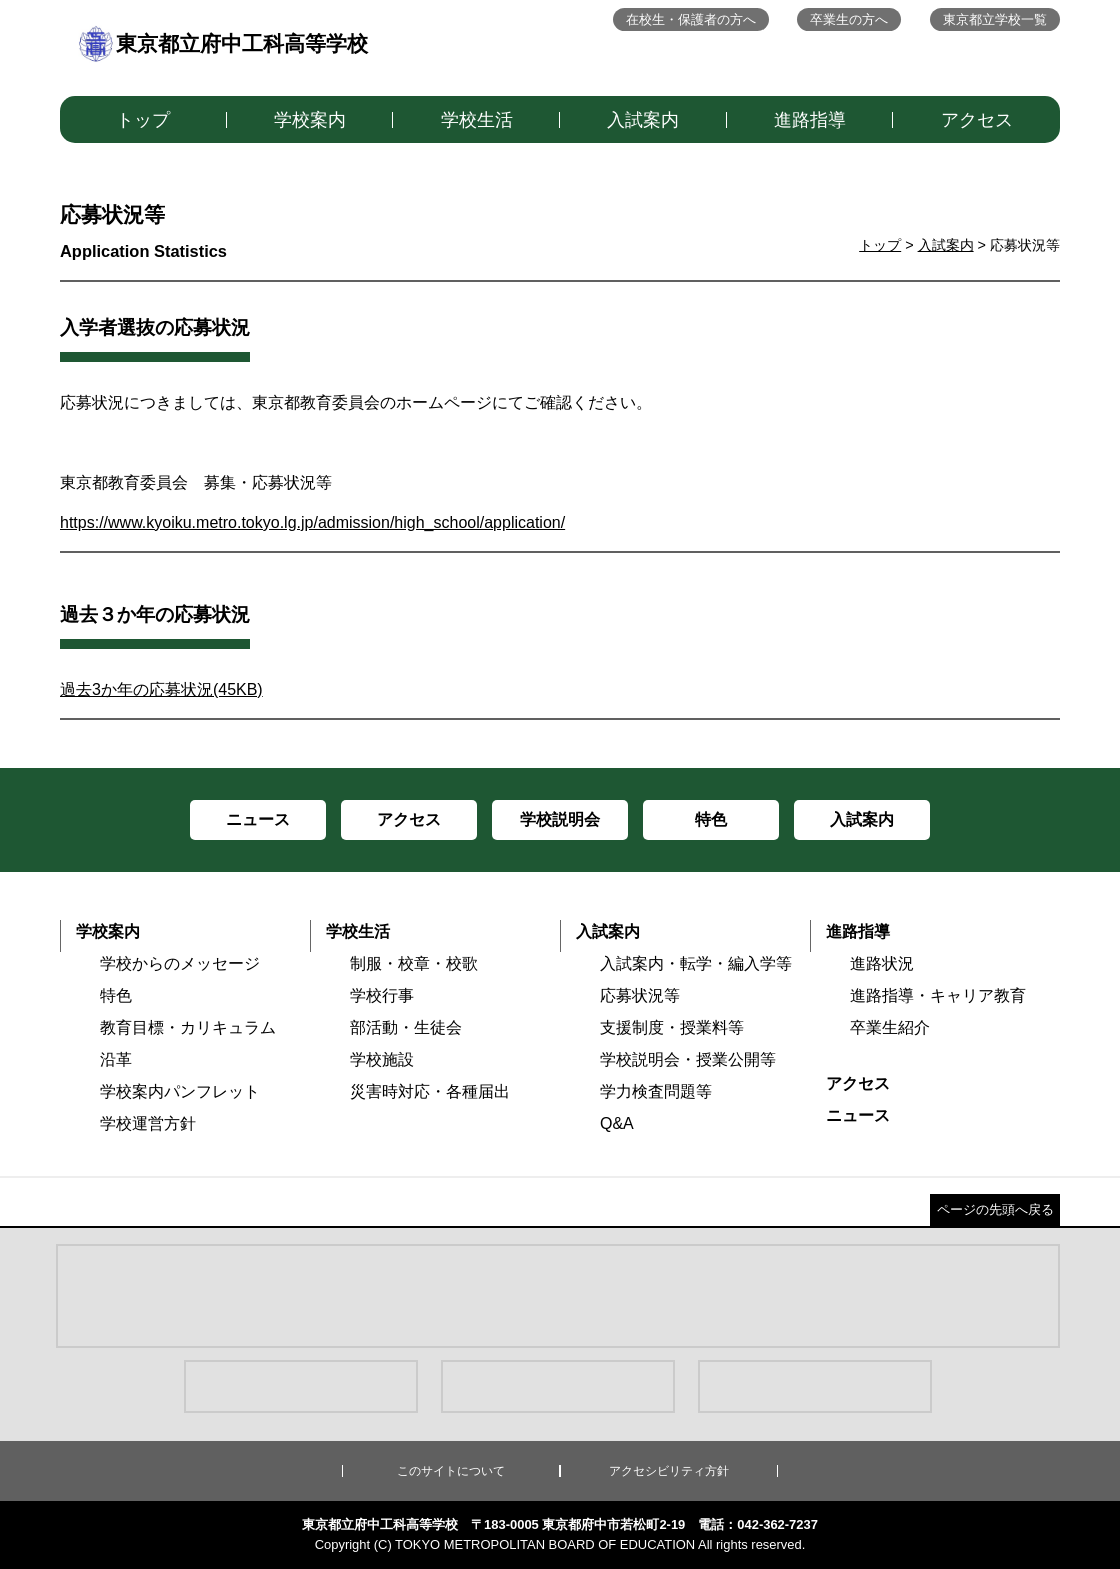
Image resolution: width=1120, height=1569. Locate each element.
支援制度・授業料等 (672, 1027)
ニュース (858, 1115)
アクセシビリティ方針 (669, 1471)
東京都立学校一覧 (995, 19)
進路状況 (882, 963)
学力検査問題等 (656, 1091)
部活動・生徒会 (406, 1027)
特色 (116, 995)
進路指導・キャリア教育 (938, 995)
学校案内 (310, 120)
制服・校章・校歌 (414, 963)
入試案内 (643, 120)
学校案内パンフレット (180, 1091)
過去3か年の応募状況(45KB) (161, 689)
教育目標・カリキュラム (188, 1027)
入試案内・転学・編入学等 (696, 963)
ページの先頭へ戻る (995, 1209)
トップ (143, 120)
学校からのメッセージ (180, 963)
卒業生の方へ (849, 19)
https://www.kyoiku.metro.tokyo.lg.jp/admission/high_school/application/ (312, 522)
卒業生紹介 (890, 1027)
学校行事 (382, 995)
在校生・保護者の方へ (691, 19)
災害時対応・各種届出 (430, 1091)
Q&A (617, 1123)
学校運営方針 (148, 1123)
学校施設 (382, 1059)
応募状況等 (640, 995)
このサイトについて (451, 1471)
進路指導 (810, 120)
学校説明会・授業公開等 (688, 1059)
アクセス (977, 120)
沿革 (116, 1059)
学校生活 (477, 120)
